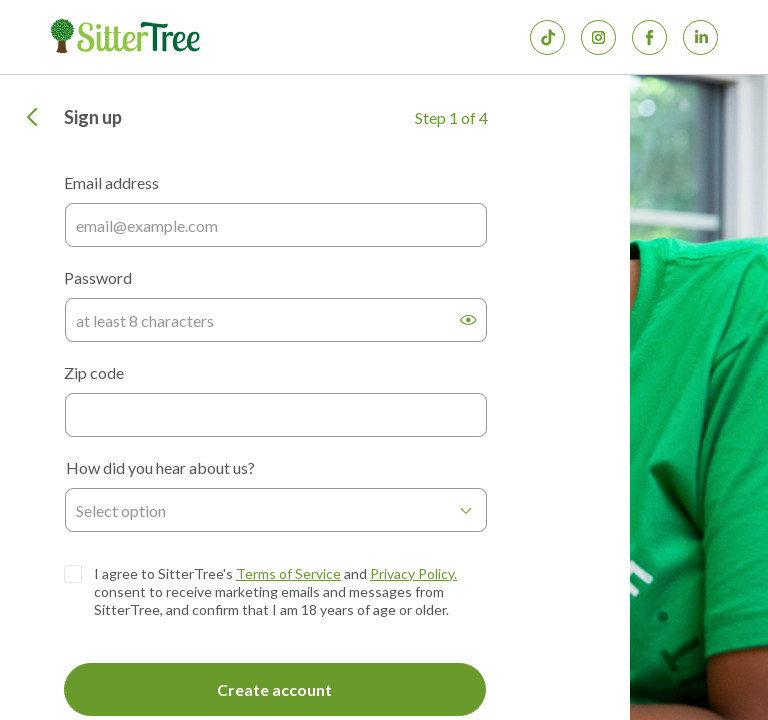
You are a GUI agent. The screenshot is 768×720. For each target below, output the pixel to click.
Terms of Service (288, 573)
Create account (274, 689)
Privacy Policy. (413, 573)
